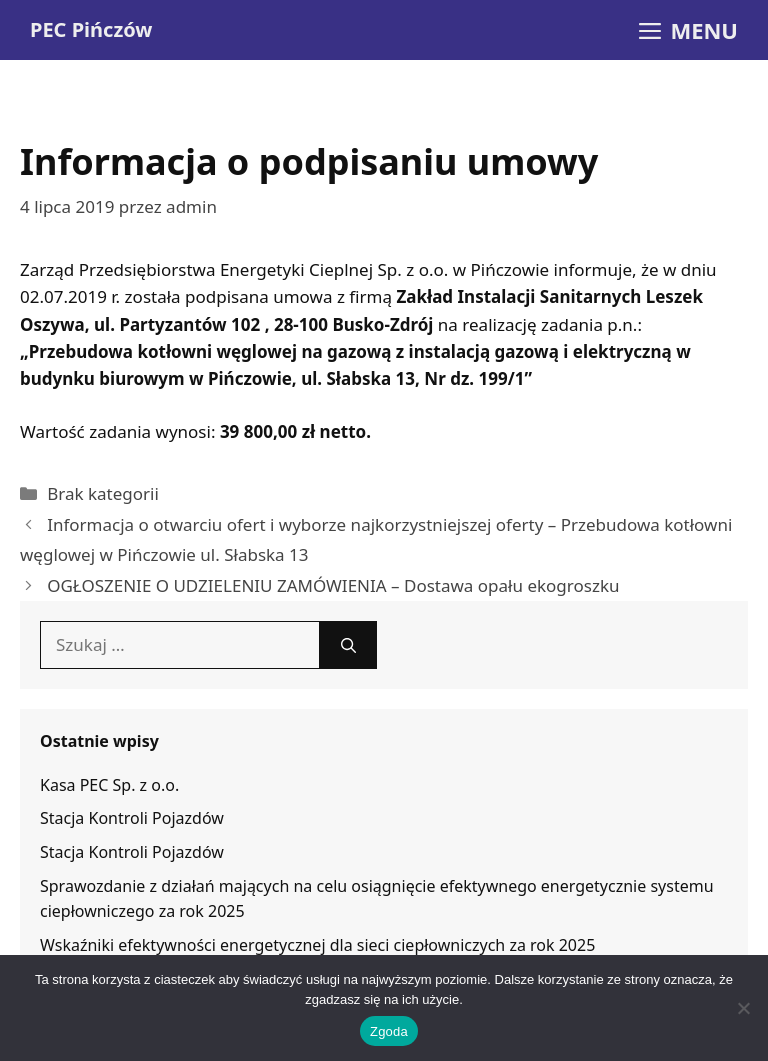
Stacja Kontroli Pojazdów (132, 818)
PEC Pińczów (91, 29)
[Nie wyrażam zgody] (743, 1008)
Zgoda (389, 1031)
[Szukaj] (348, 645)
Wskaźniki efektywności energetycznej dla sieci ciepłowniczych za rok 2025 (317, 945)
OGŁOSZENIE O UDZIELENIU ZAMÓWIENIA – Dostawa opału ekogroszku (333, 585)
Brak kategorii (103, 493)
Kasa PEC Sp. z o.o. (109, 785)
